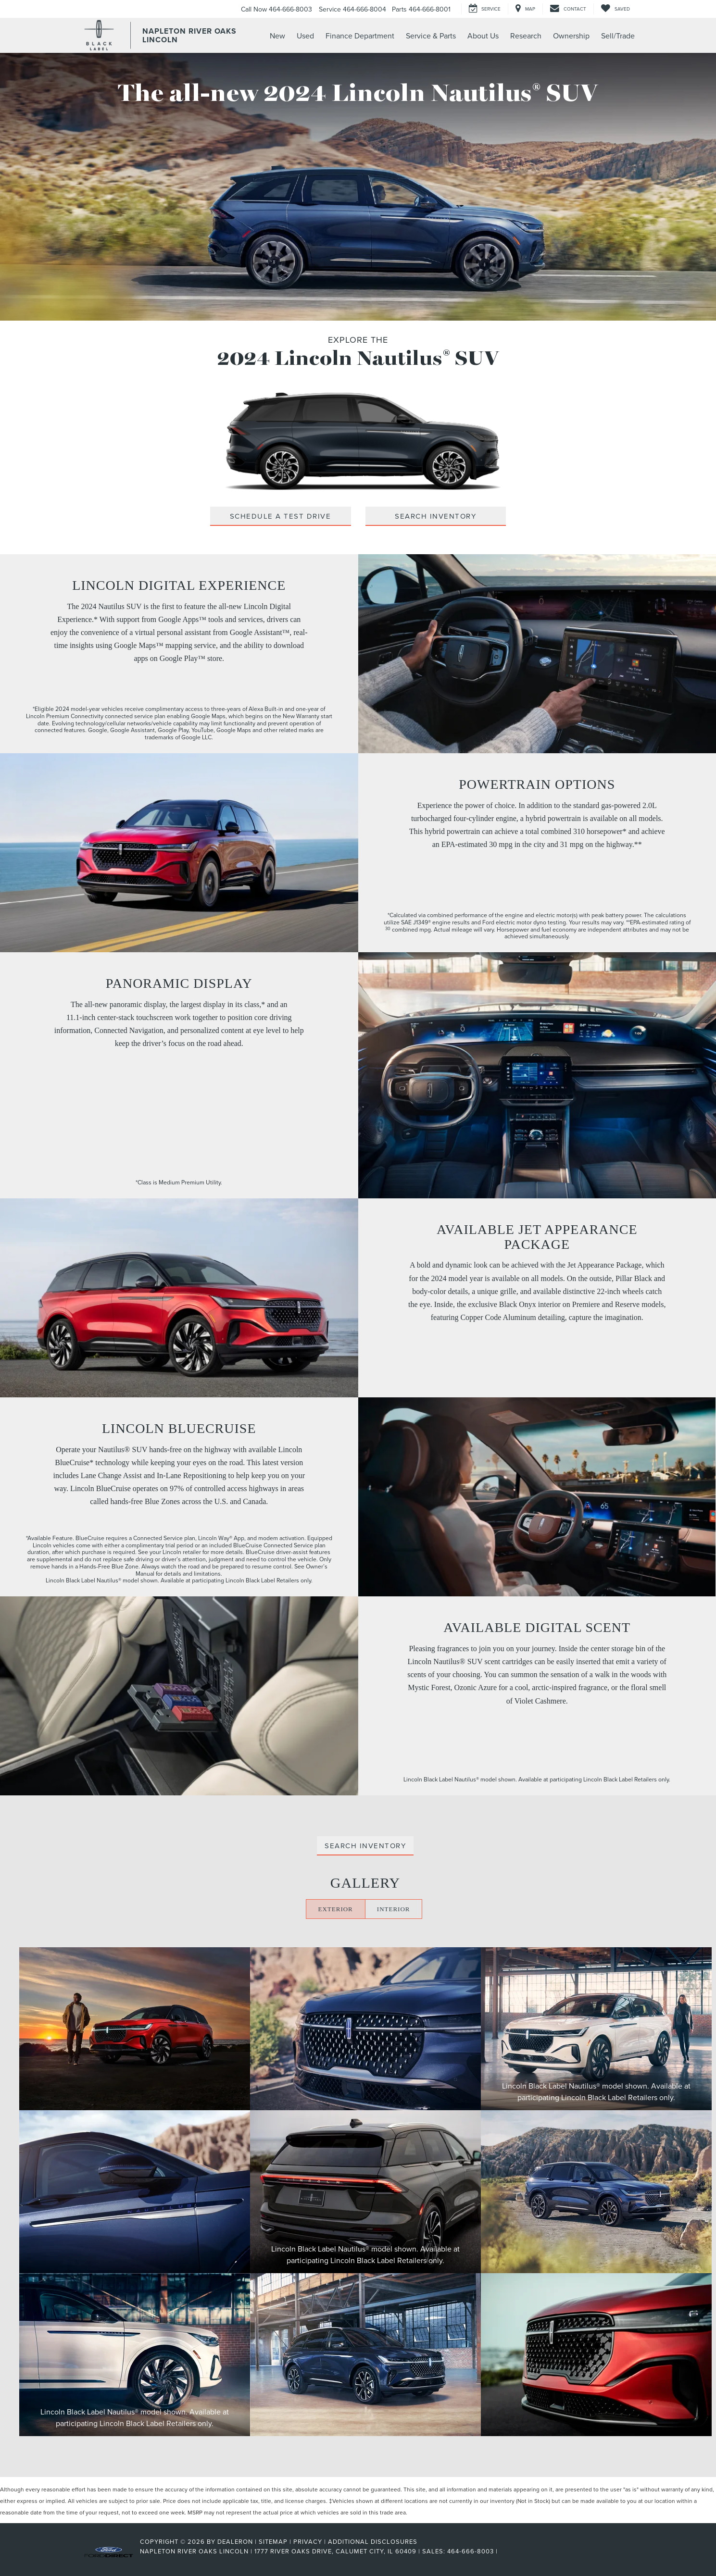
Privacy (307, 2541)
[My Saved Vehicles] (615, 8)
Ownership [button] (571, 35)
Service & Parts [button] (431, 35)
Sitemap (273, 2541)
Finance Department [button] (360, 35)
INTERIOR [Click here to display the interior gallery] (393, 1909)
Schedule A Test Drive (280, 516)
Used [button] (305, 35)
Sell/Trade (618, 35)
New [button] (277, 35)
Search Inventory (435, 516)
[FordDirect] (108, 2551)
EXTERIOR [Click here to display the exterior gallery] (335, 1909)
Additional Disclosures (372, 2541)
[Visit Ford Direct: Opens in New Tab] (503, 2551)
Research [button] (525, 35)
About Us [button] (483, 35)
